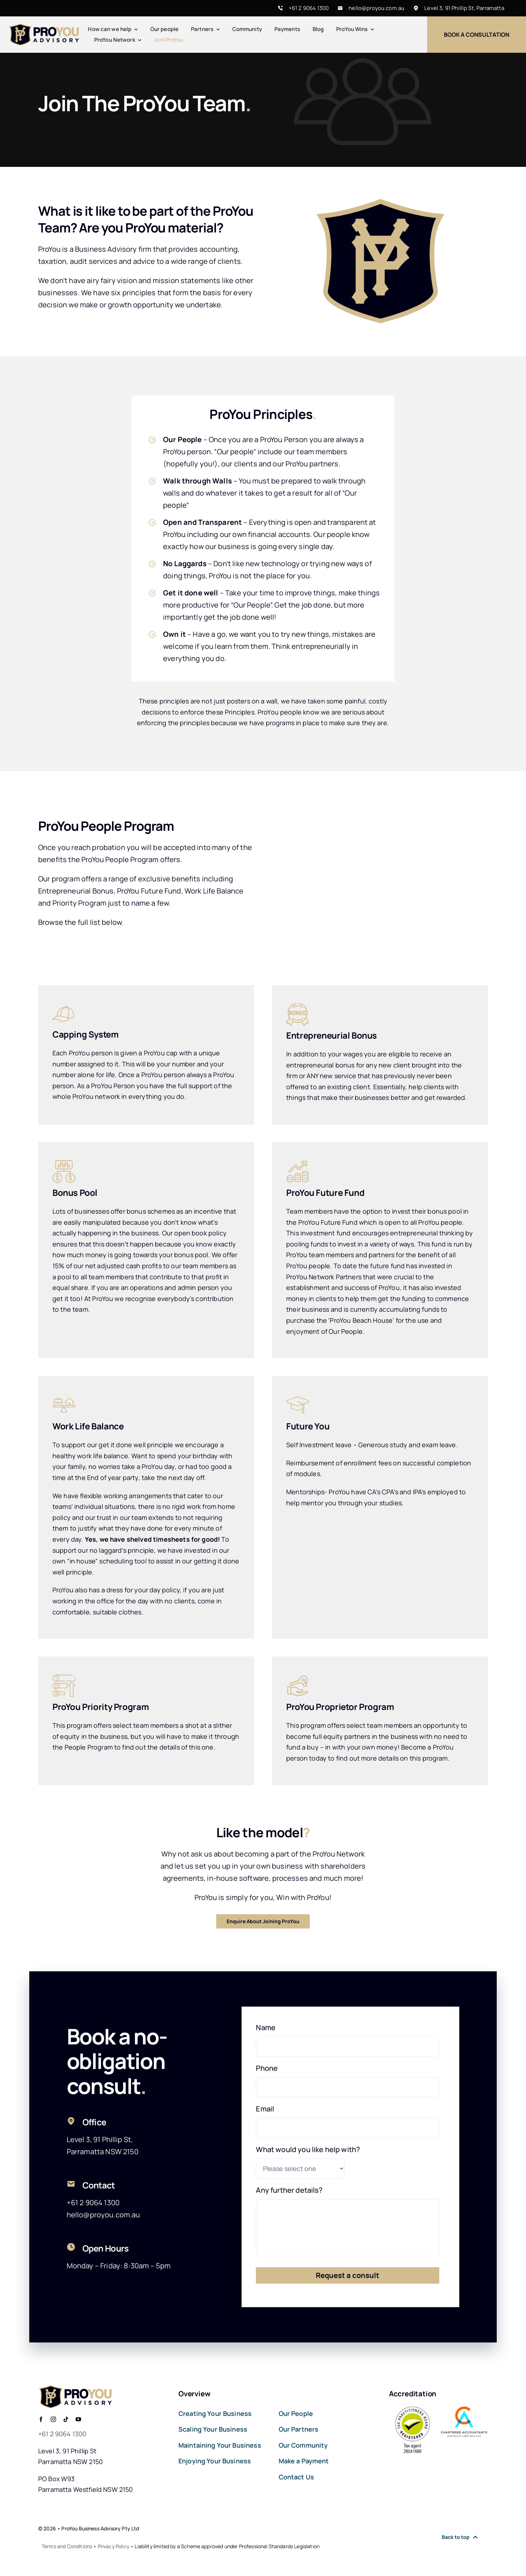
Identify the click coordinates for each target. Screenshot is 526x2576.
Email (265, 2109)
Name (265, 2027)
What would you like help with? (308, 2149)
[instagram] (53, 2419)
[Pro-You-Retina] (44, 27)
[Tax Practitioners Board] (412, 2409)
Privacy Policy (113, 2546)
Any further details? (289, 2190)
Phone (267, 2068)
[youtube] (78, 2419)
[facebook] (41, 2419)
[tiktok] (66, 2419)
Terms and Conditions (67, 2546)
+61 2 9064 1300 (309, 8)
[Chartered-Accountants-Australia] (464, 2409)
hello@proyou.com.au (376, 8)
